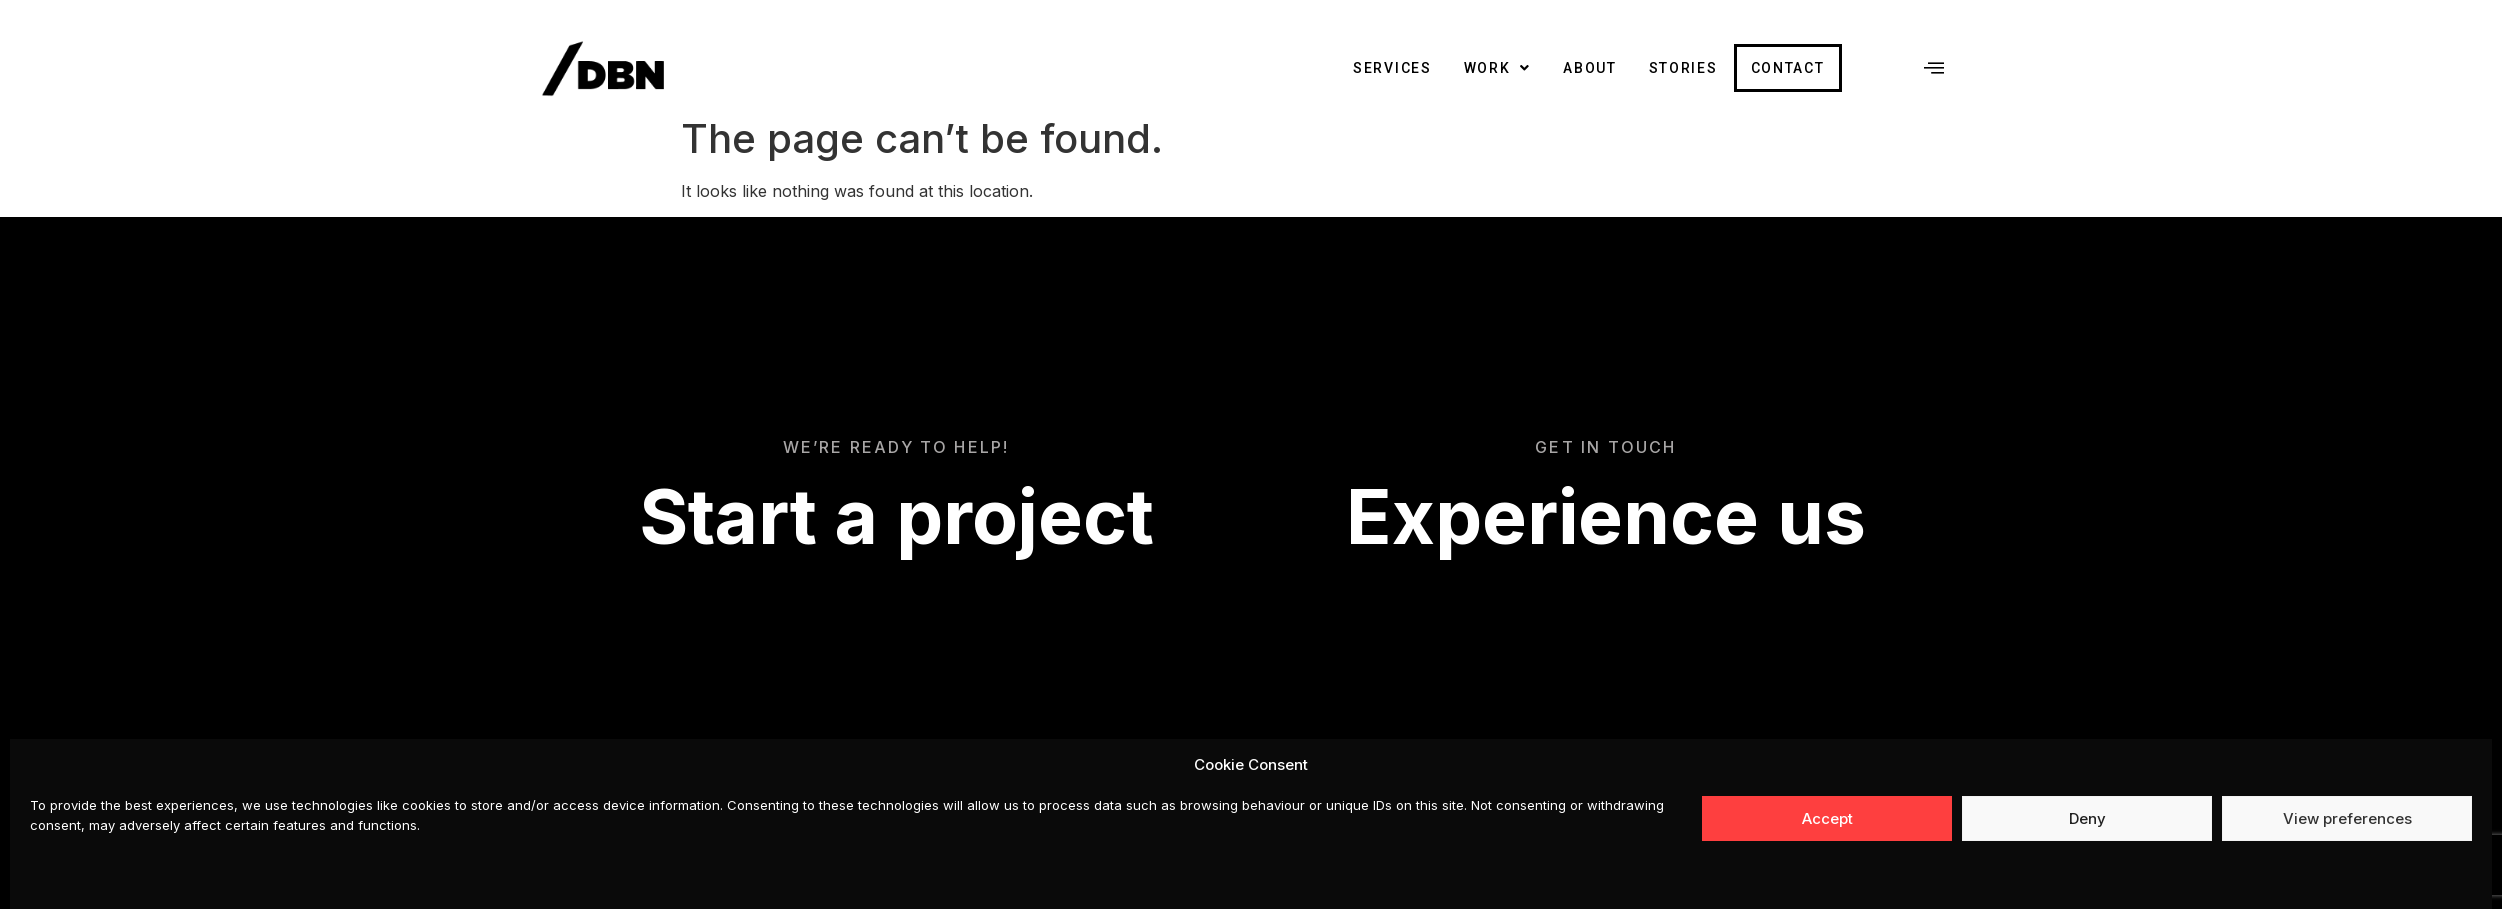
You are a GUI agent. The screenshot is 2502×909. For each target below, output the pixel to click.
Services (1392, 68)
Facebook (1593, 817)
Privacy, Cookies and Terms (1860, 817)
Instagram (1689, 817)
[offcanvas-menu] (1934, 68)
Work (1498, 68)
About (1590, 68)
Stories (1683, 68)
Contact (1788, 68)
